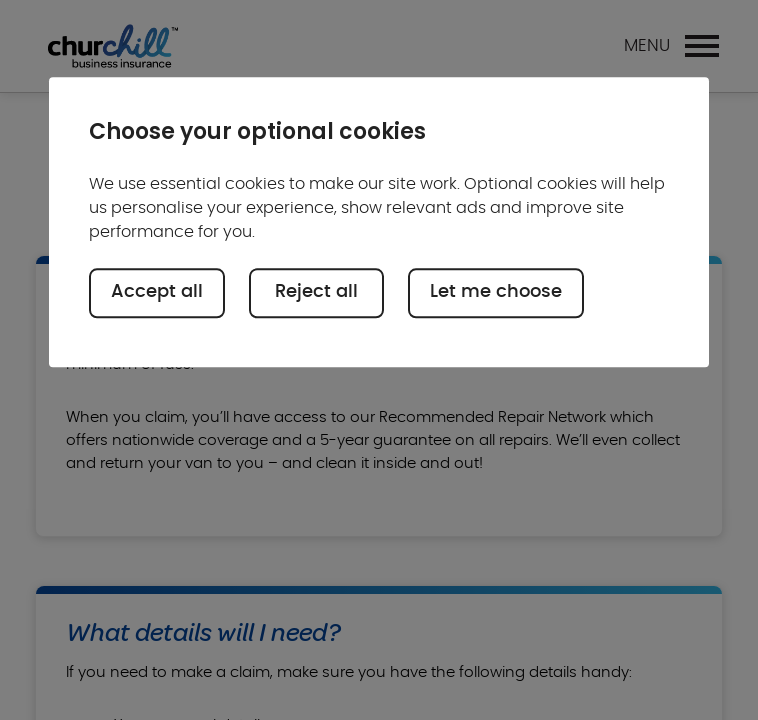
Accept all (157, 293)
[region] (379, 223)
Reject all (316, 293)
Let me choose (496, 293)
